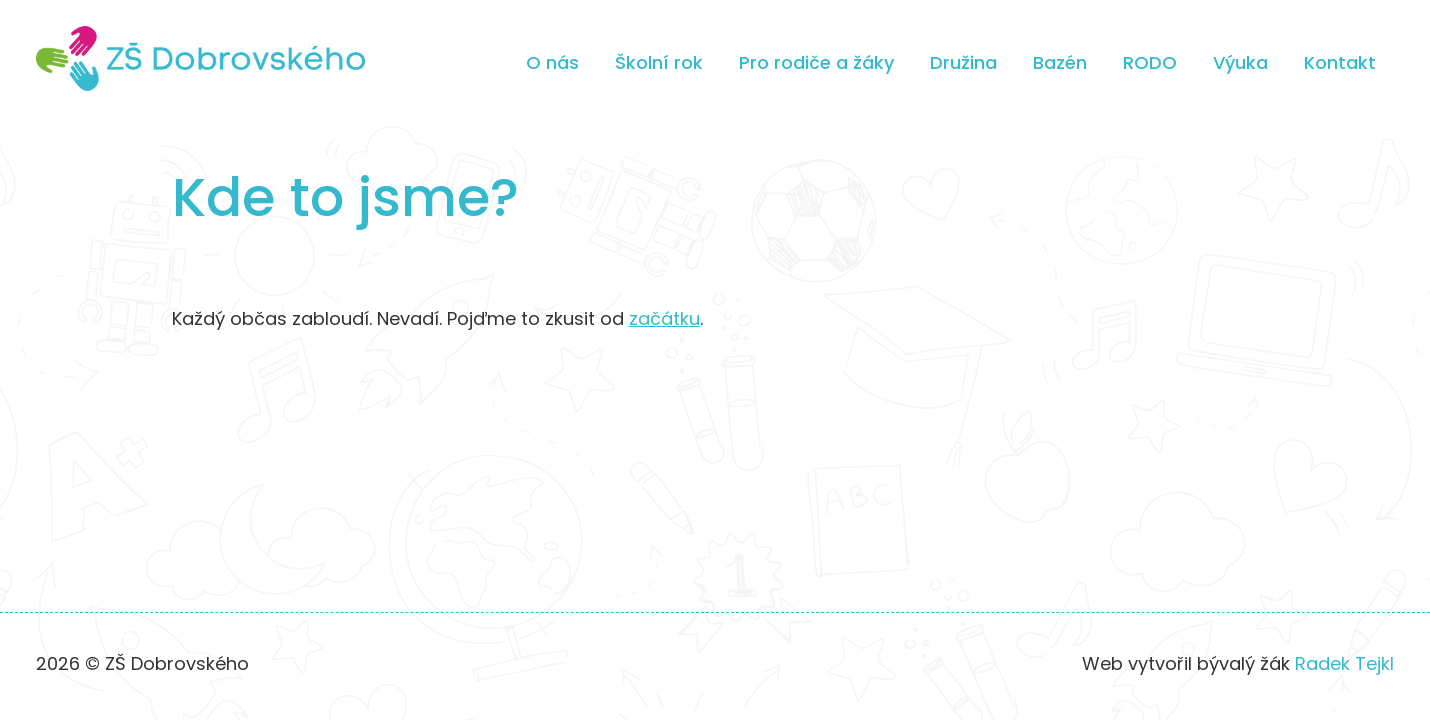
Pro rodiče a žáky (816, 62)
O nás (552, 62)
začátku (664, 318)
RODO (1150, 62)
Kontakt (1340, 62)
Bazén (1060, 62)
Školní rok (659, 62)
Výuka (1240, 62)
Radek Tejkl (1344, 663)
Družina (963, 62)
